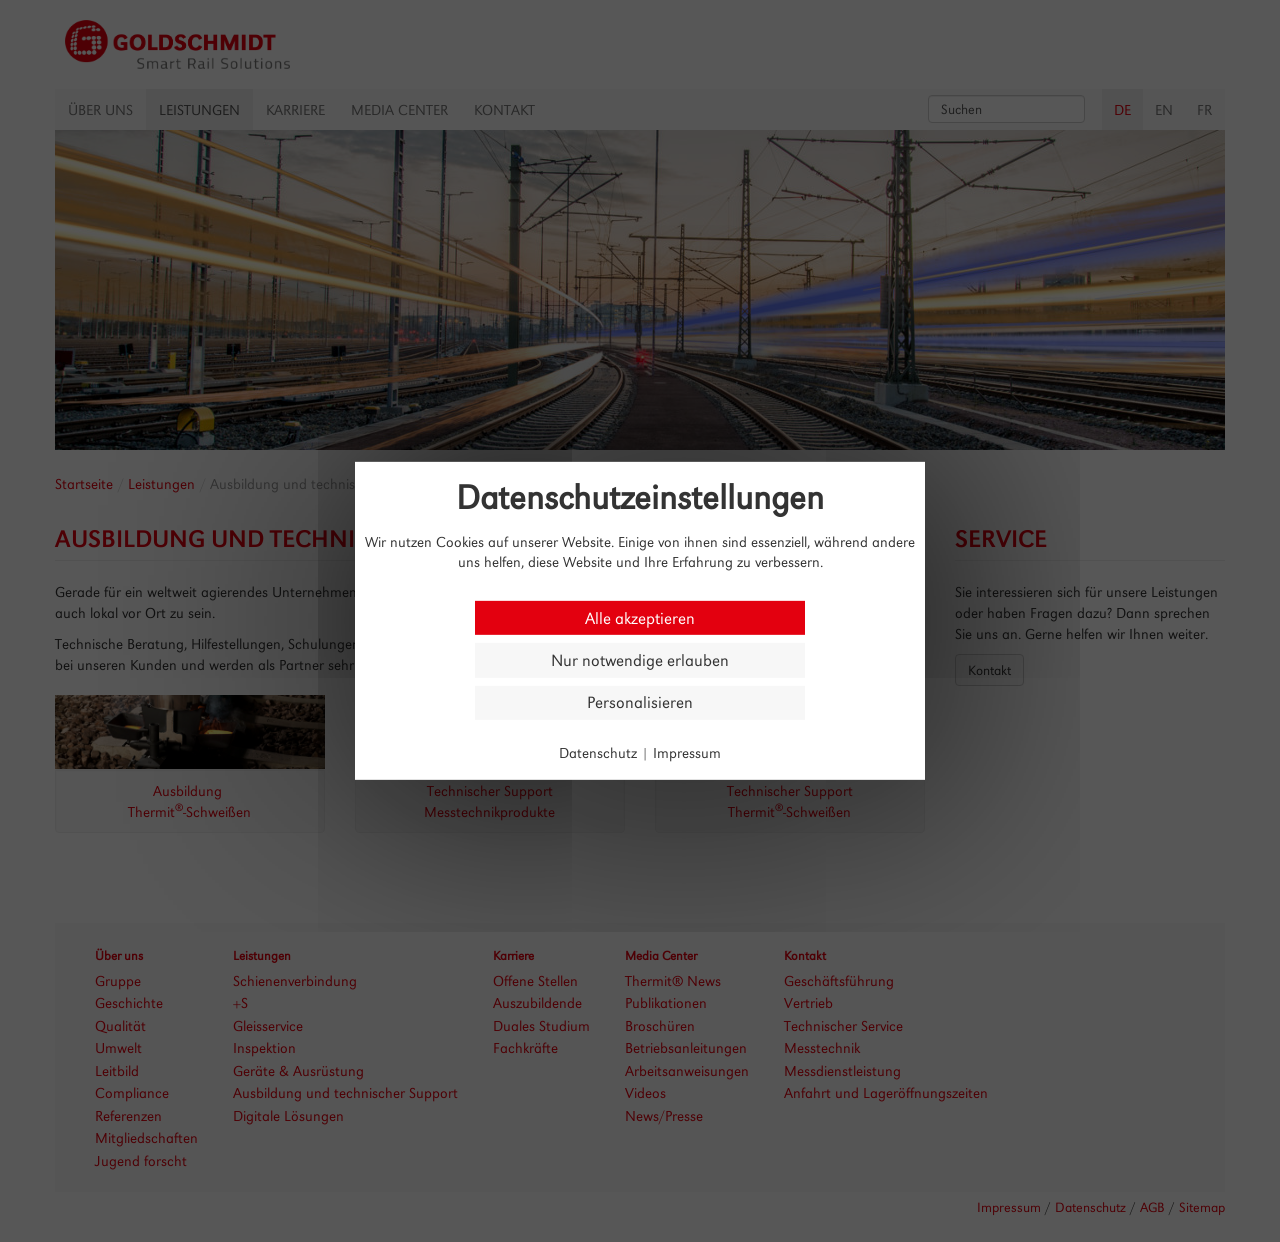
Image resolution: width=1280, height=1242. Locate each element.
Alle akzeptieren (640, 617)
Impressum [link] (687, 752)
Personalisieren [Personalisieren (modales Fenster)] (640, 702)
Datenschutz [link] (598, 752)
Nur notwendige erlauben (640, 660)
